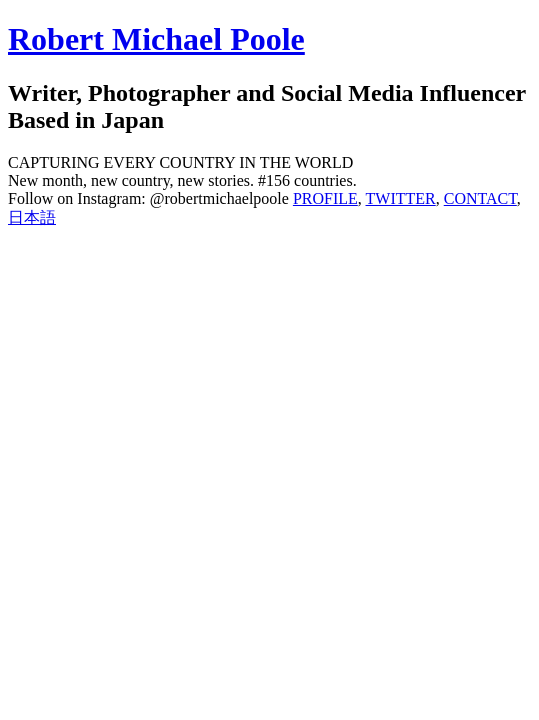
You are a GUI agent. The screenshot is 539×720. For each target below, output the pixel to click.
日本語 (32, 217)
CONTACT (480, 198)
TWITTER (401, 198)
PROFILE (325, 198)
